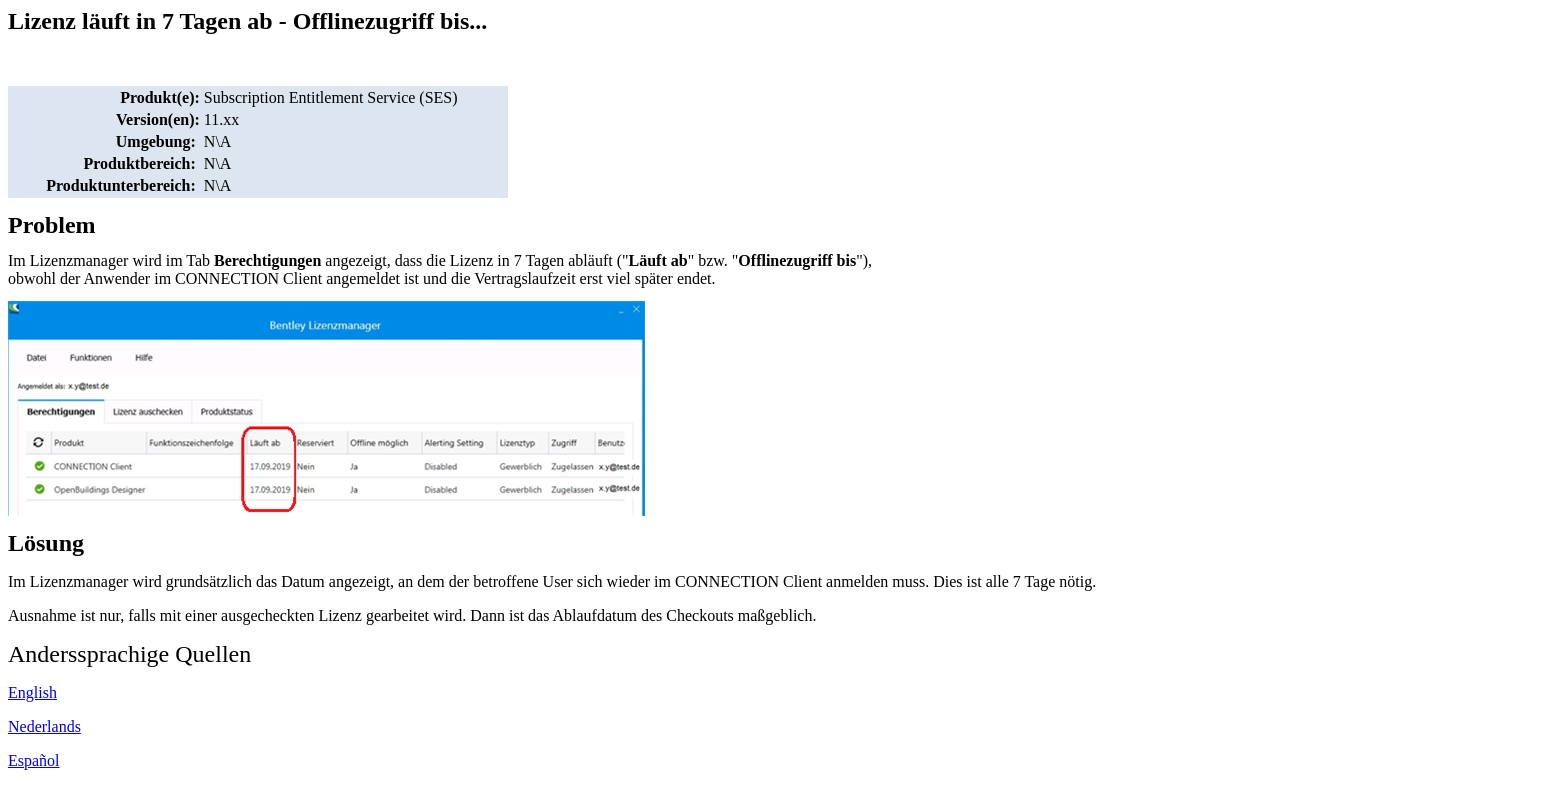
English (32, 692)
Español (34, 760)
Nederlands (44, 726)
